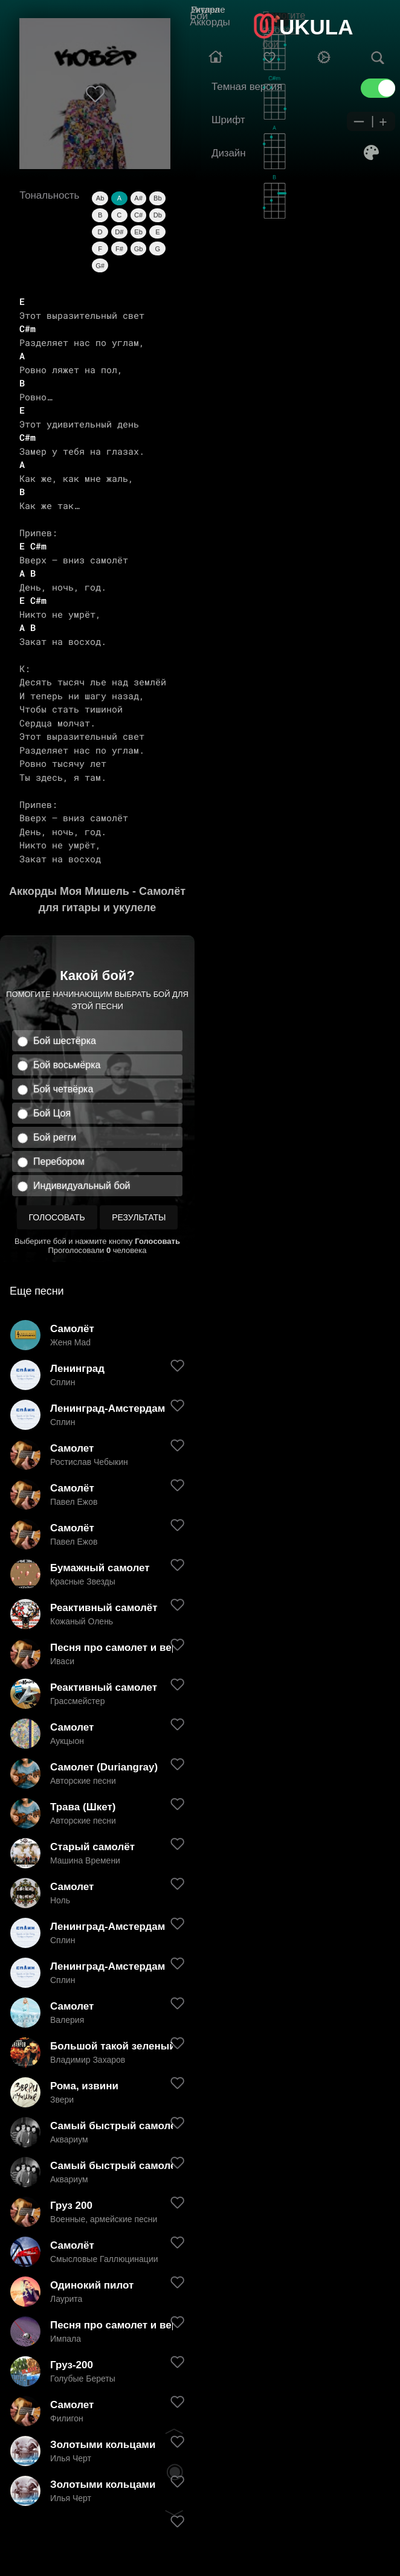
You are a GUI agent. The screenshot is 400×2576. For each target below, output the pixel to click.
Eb (138, 231)
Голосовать (57, 1217)
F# (119, 248)
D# (119, 231)
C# (138, 215)
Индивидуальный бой (82, 1186)
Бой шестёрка (64, 1041)
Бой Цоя (52, 1113)
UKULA (316, 27)
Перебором (59, 1161)
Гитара (205, 9)
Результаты (139, 1217)
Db (157, 215)
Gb (138, 248)
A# (138, 198)
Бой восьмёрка (66, 1065)
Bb (157, 198)
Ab (100, 198)
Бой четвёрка (63, 1089)
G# (100, 265)
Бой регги (54, 1137)
